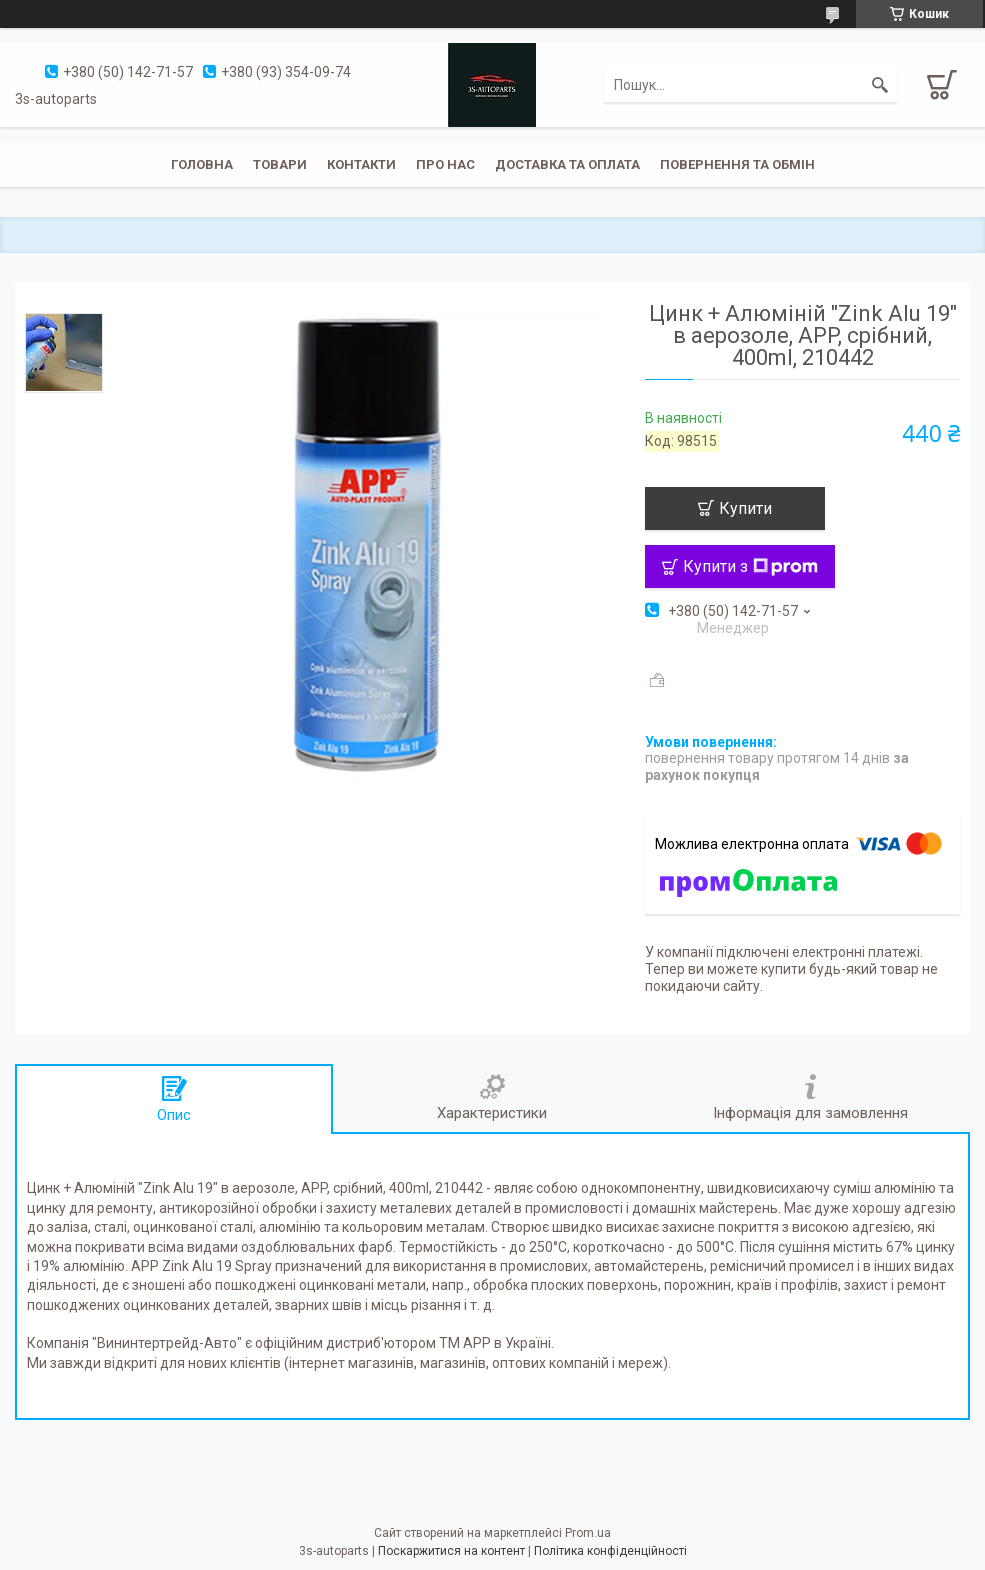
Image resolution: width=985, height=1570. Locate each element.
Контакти (361, 164)
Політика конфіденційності (610, 1551)
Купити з (750, 566)
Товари (280, 164)
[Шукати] (880, 85)
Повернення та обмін (737, 164)
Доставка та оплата (567, 164)
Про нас (445, 164)
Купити (745, 508)
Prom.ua (588, 1533)
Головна (202, 164)
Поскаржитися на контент (451, 1551)
